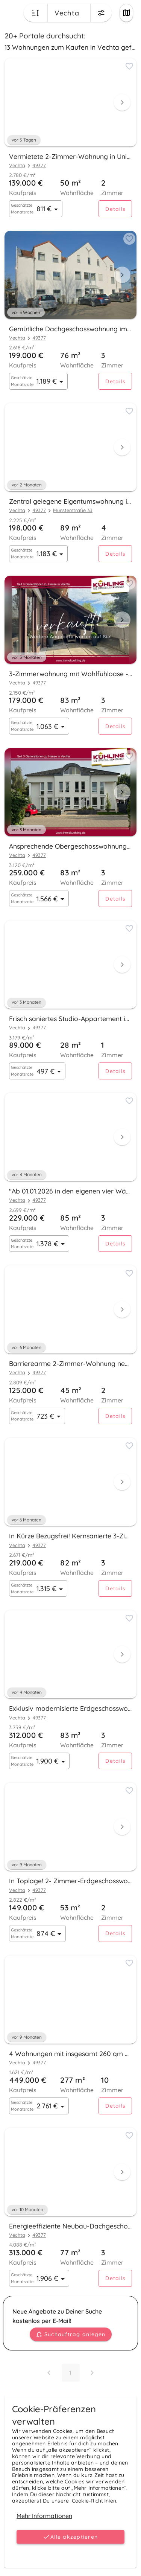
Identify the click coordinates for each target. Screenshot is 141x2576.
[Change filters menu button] (101, 13)
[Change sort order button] (36, 13)
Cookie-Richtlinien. (95, 2500)
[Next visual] (122, 102)
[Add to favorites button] (129, 66)
